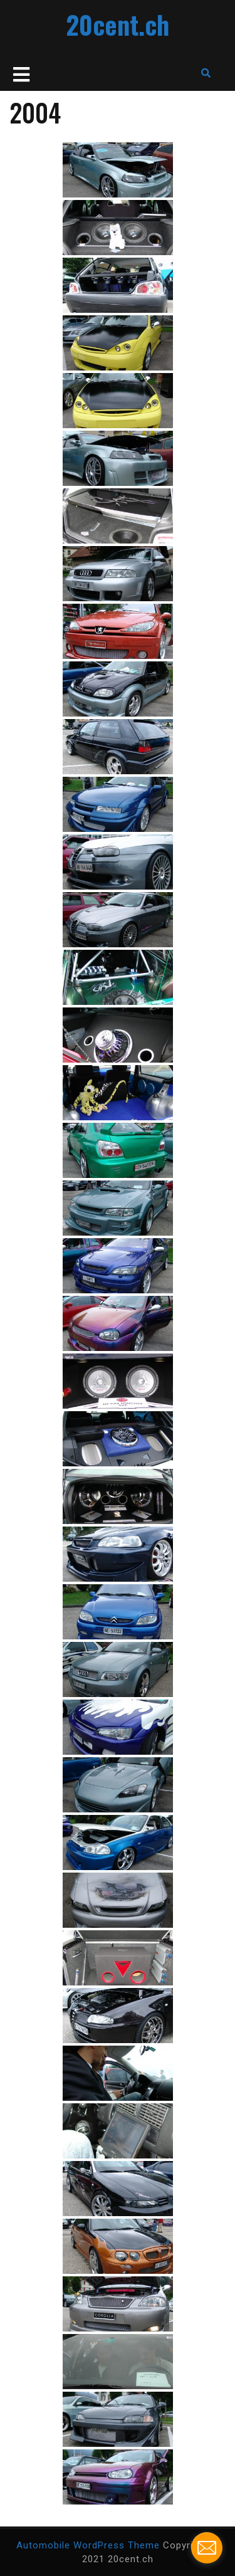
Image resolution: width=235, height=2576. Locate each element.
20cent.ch (117, 24)
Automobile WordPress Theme (88, 2545)
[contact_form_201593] (206, 2547)
